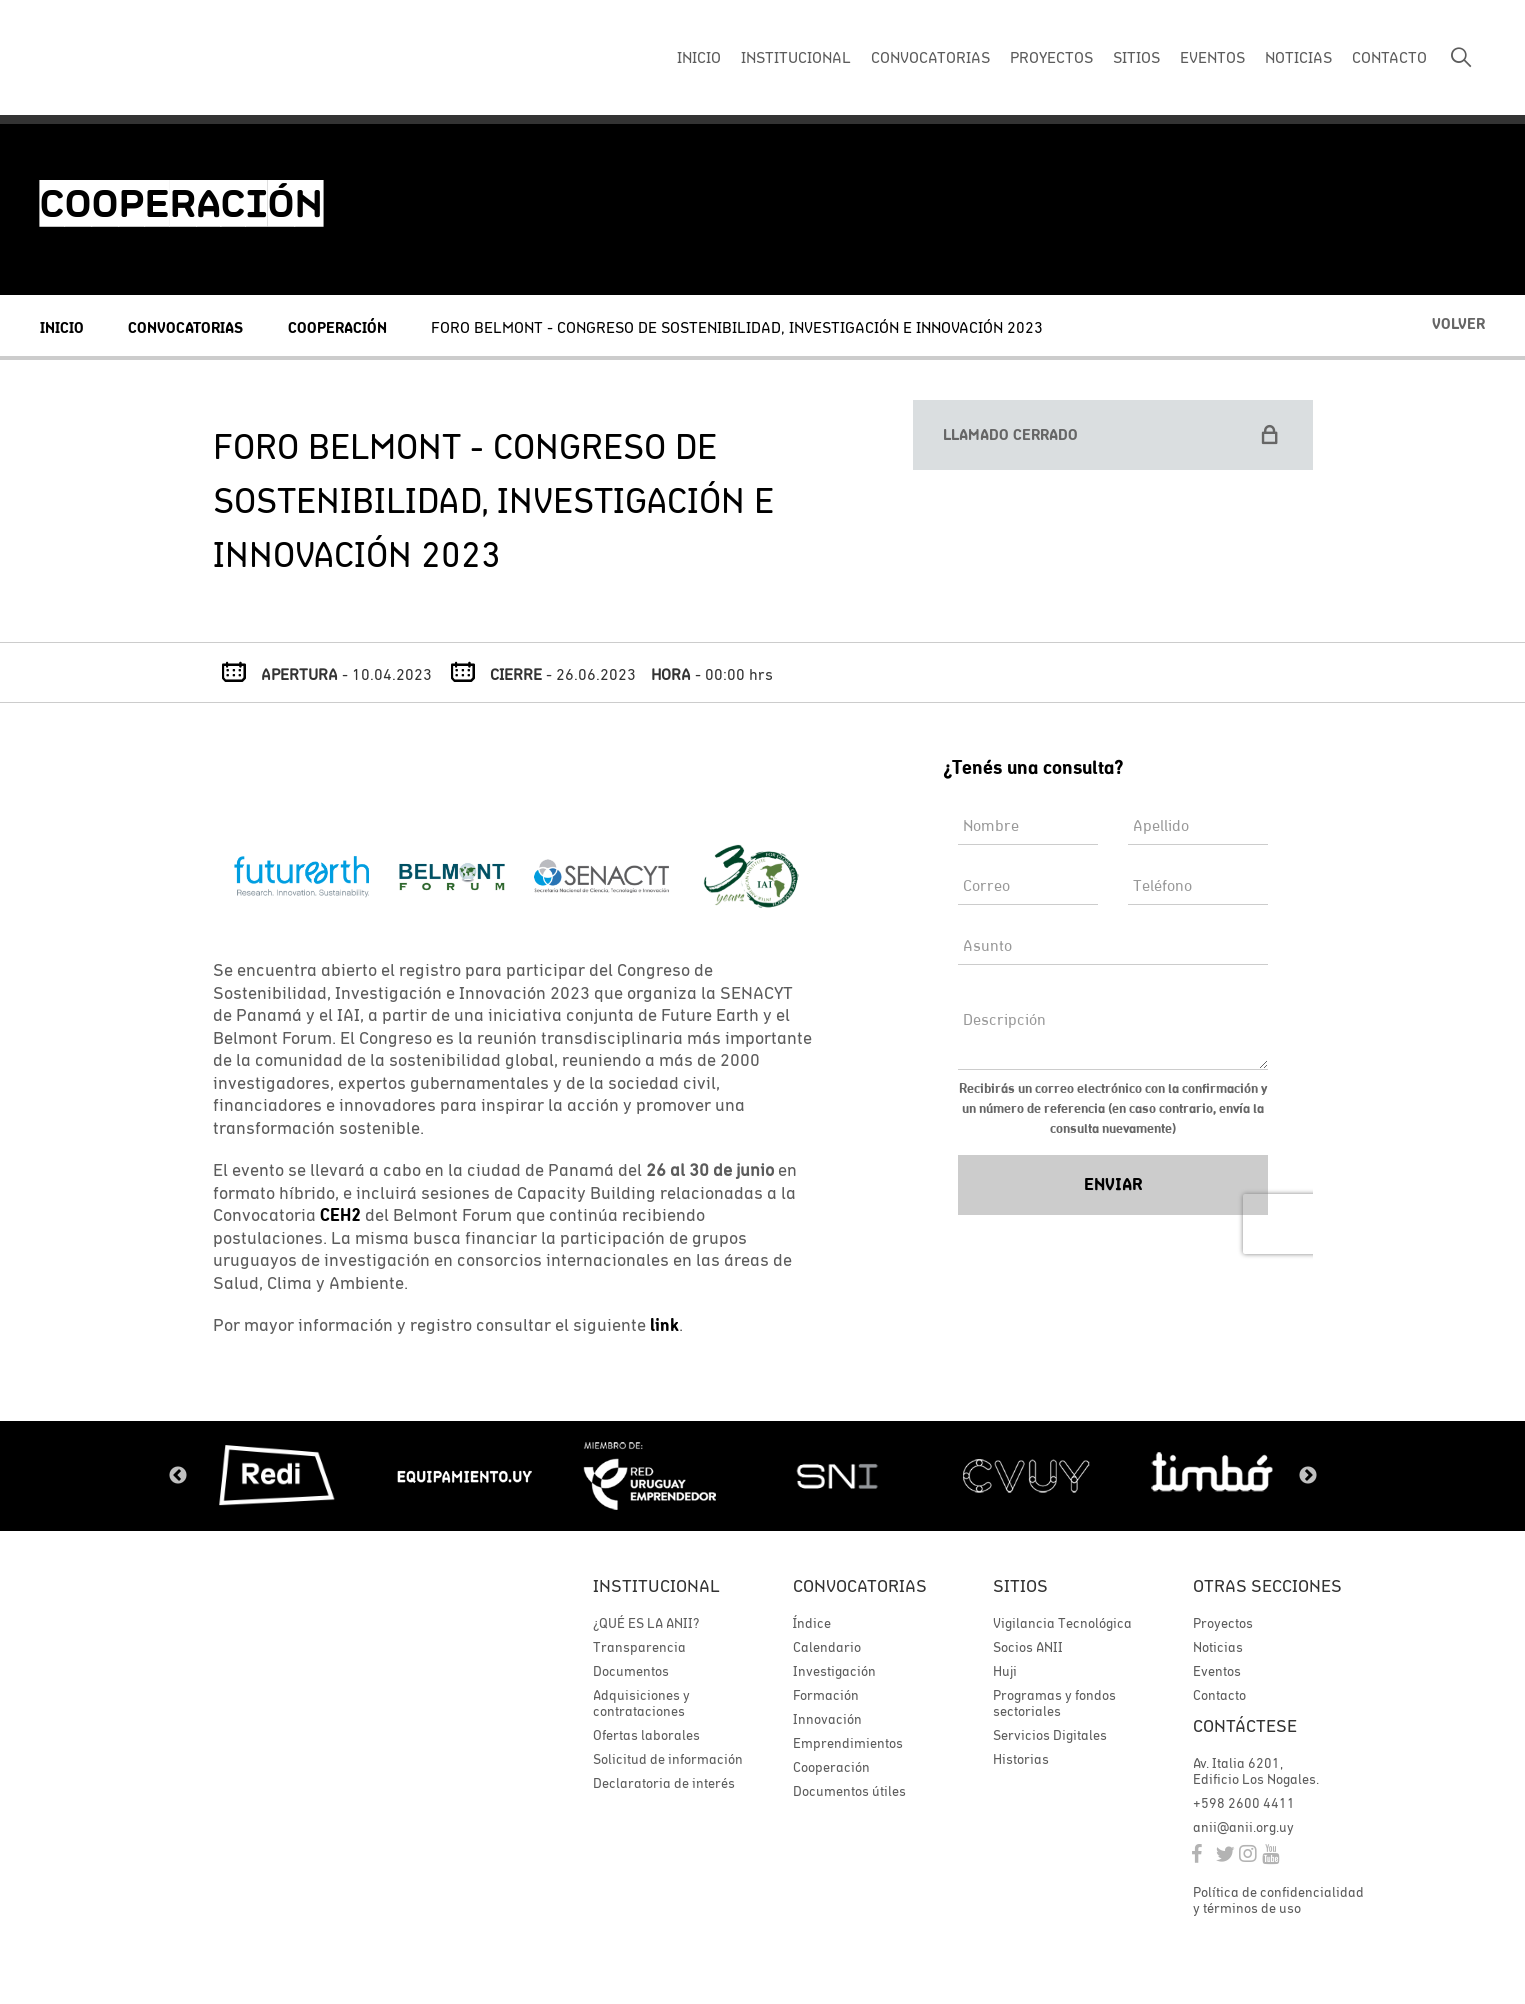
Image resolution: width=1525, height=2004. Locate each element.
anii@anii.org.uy (1243, 1827)
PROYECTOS (1051, 57)
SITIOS (1136, 57)
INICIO (699, 57)
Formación (826, 1695)
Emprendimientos (848, 1743)
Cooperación (337, 327)
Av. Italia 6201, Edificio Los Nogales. (1256, 1771)
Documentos (631, 1671)
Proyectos (1223, 1623)
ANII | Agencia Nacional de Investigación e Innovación (175, 58)
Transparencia (639, 1647)
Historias (1021, 1759)
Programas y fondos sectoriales (1054, 1703)
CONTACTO (1389, 57)
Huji (1005, 1671)
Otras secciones (1267, 1585)
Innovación (827, 1719)
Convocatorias (185, 327)
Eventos (1217, 1671)
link (664, 1325)
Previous (178, 1476)
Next (1308, 1476)
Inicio (62, 327)
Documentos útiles (849, 1791)
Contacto (1219, 1695)
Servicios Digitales (1050, 1735)
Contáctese (1245, 1725)
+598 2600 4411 (1244, 1803)
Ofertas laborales (646, 1735)
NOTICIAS (1298, 57)
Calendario (827, 1647)
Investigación (834, 1671)
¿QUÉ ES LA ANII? (646, 1623)
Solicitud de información (668, 1759)
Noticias (1218, 1647)
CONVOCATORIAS (930, 57)
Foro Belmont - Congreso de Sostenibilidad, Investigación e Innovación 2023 (737, 327)
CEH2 (340, 1215)
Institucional (656, 1585)
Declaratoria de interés (664, 1783)
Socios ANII (1028, 1647)
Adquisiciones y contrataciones (641, 1703)
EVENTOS (1212, 57)
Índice (812, 1623)
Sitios (1020, 1585)
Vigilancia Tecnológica (1062, 1623)
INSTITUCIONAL (796, 57)
